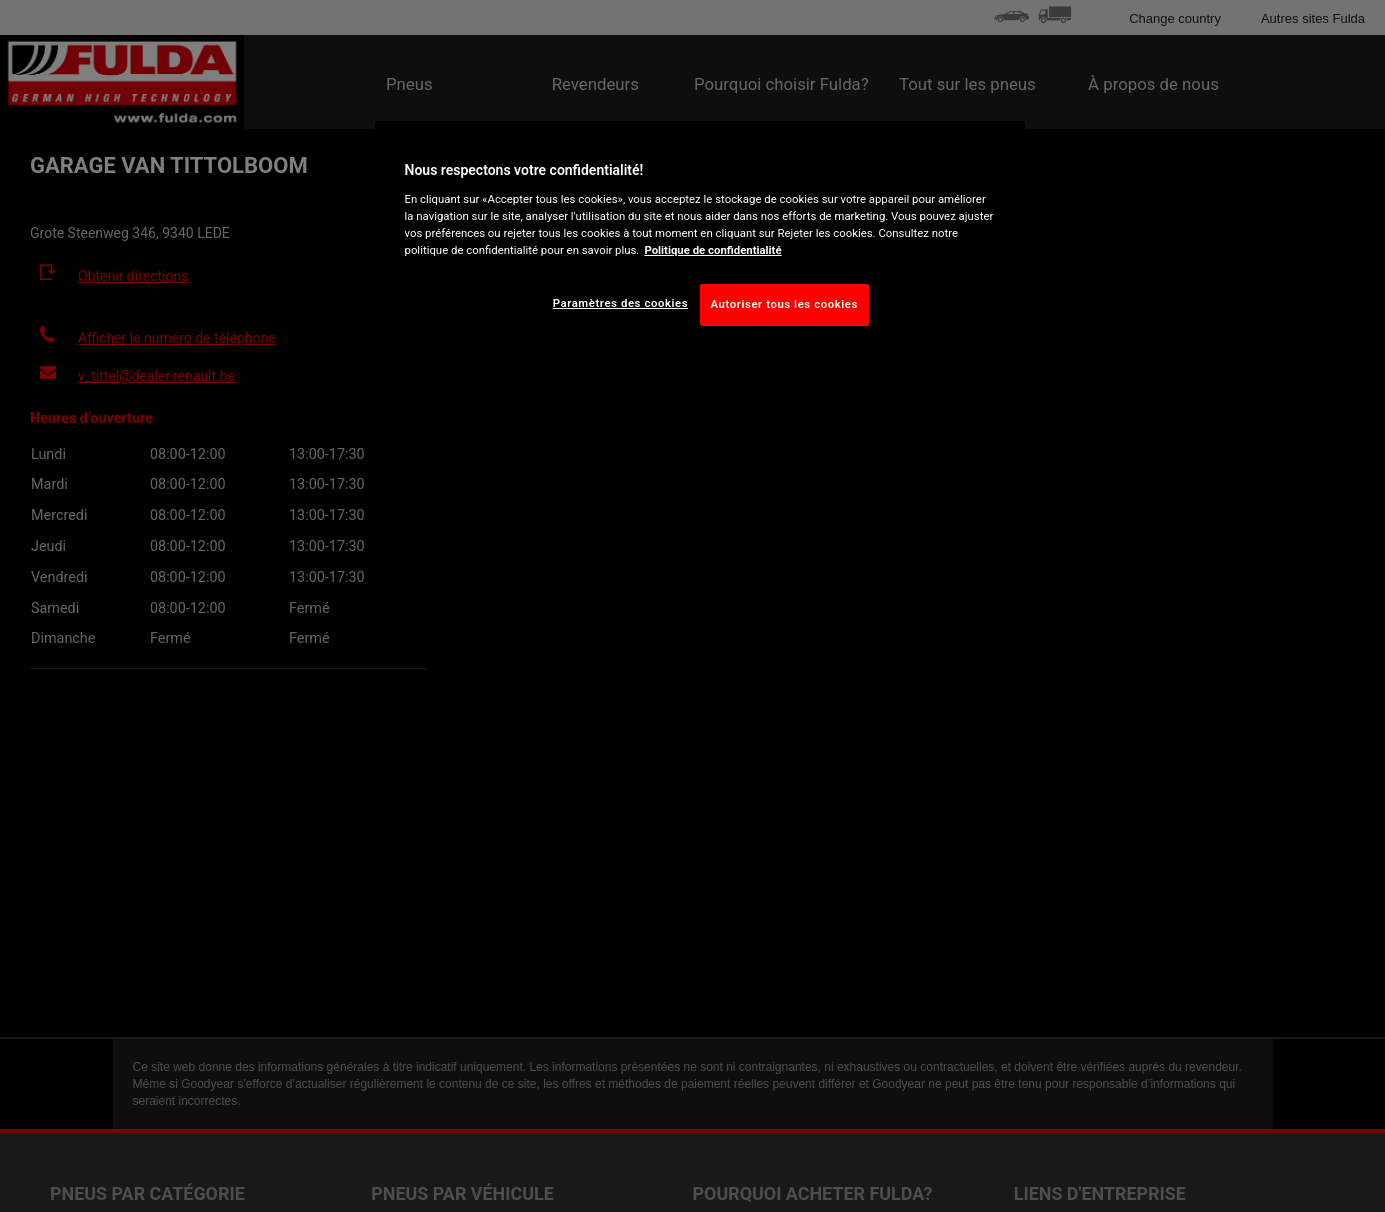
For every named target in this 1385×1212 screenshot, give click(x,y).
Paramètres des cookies (620, 303)
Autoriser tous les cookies (784, 304)
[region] (700, 239)
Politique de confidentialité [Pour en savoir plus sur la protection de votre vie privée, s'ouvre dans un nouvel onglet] (712, 250)
